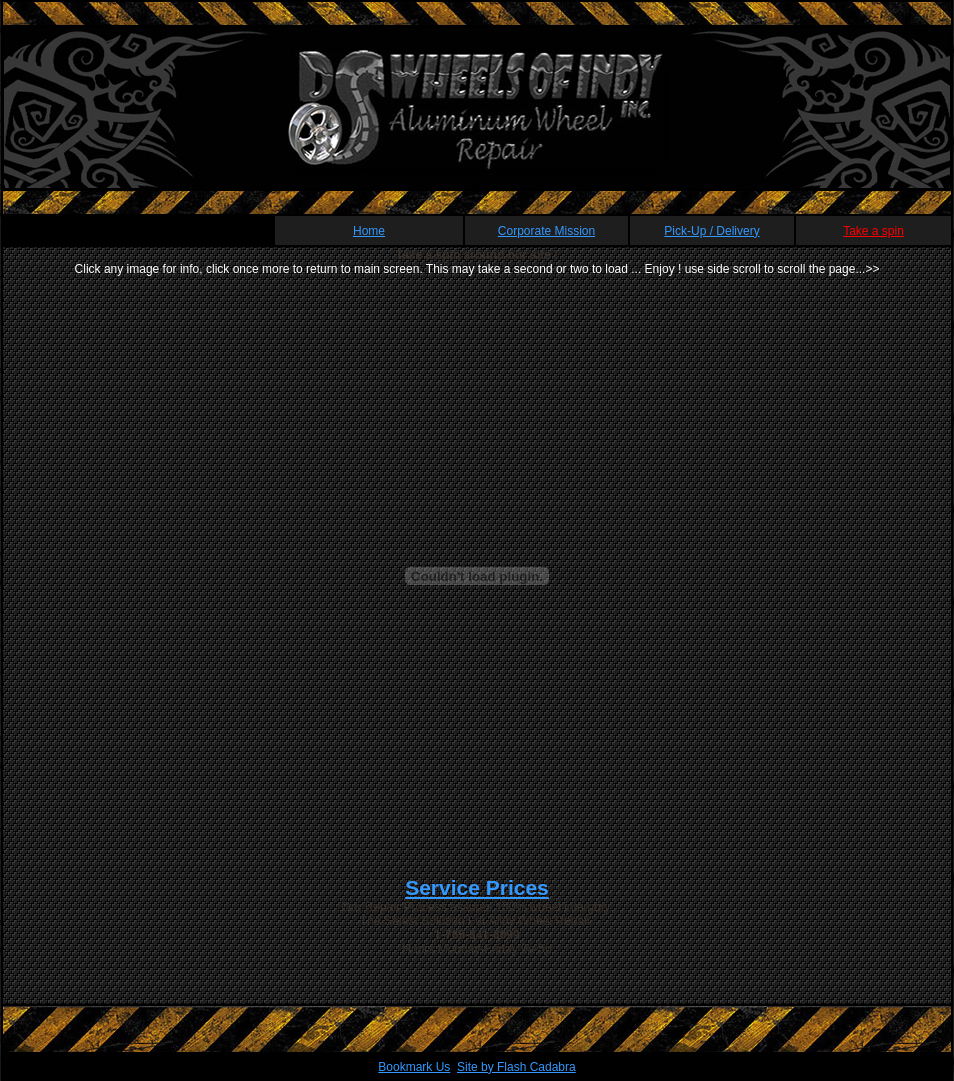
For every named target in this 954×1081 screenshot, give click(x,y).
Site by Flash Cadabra (516, 1067)
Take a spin (873, 231)
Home (369, 231)
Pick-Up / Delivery (711, 231)
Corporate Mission (546, 231)
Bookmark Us (414, 1067)
